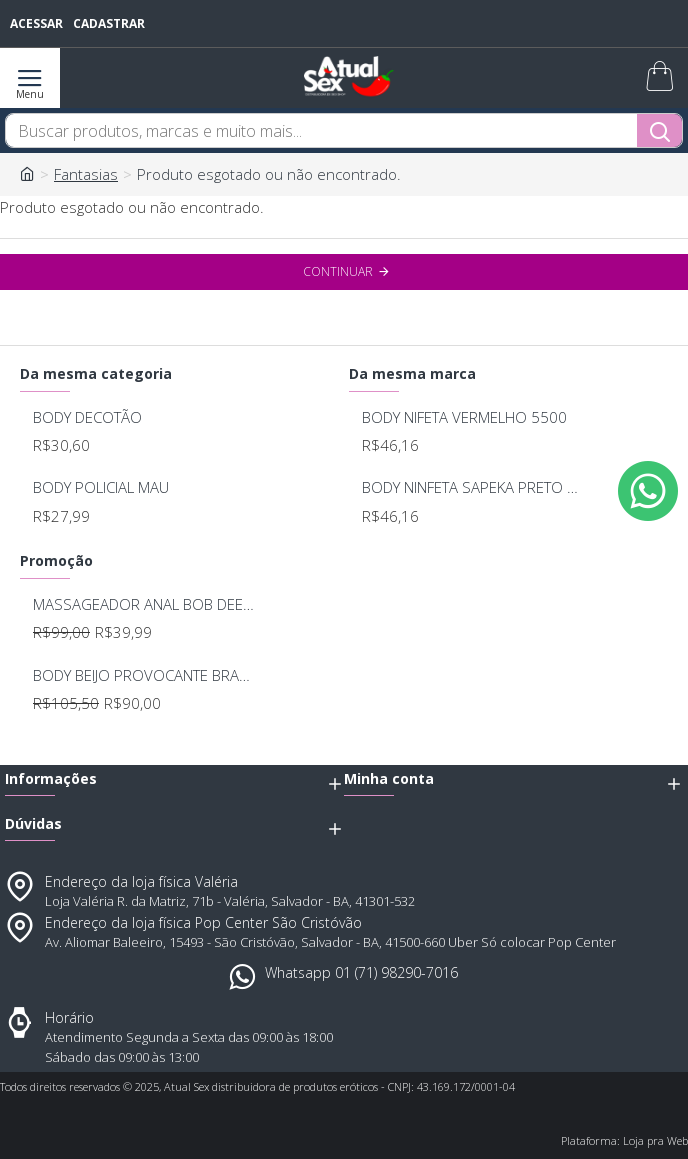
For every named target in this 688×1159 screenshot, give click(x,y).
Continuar (338, 271)
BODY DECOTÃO (87, 417)
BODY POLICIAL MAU (101, 487)
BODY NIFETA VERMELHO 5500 (464, 417)
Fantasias (86, 174)
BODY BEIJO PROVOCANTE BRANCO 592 (144, 675)
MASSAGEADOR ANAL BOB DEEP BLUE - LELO (144, 604)
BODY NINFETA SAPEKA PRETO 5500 (473, 487)
